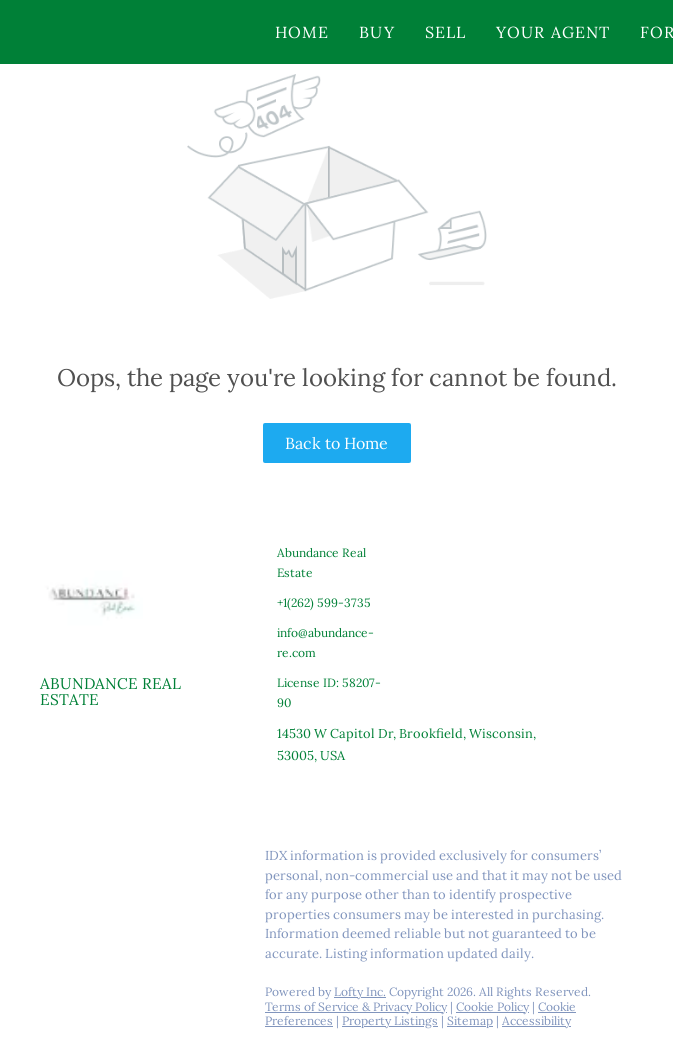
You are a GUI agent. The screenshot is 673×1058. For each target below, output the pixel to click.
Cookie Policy (492, 1006)
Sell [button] (445, 32)
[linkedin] (95, 861)
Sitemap (470, 1020)
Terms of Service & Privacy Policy (356, 1006)
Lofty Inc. (360, 991)
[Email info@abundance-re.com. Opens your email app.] (327, 643)
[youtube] (175, 861)
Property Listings (390, 1020)
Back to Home (336, 443)
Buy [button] (376, 32)
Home (302, 32)
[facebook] (55, 861)
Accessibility (536, 1020)
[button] (132, 32)
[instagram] (135, 861)
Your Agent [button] (553, 32)
